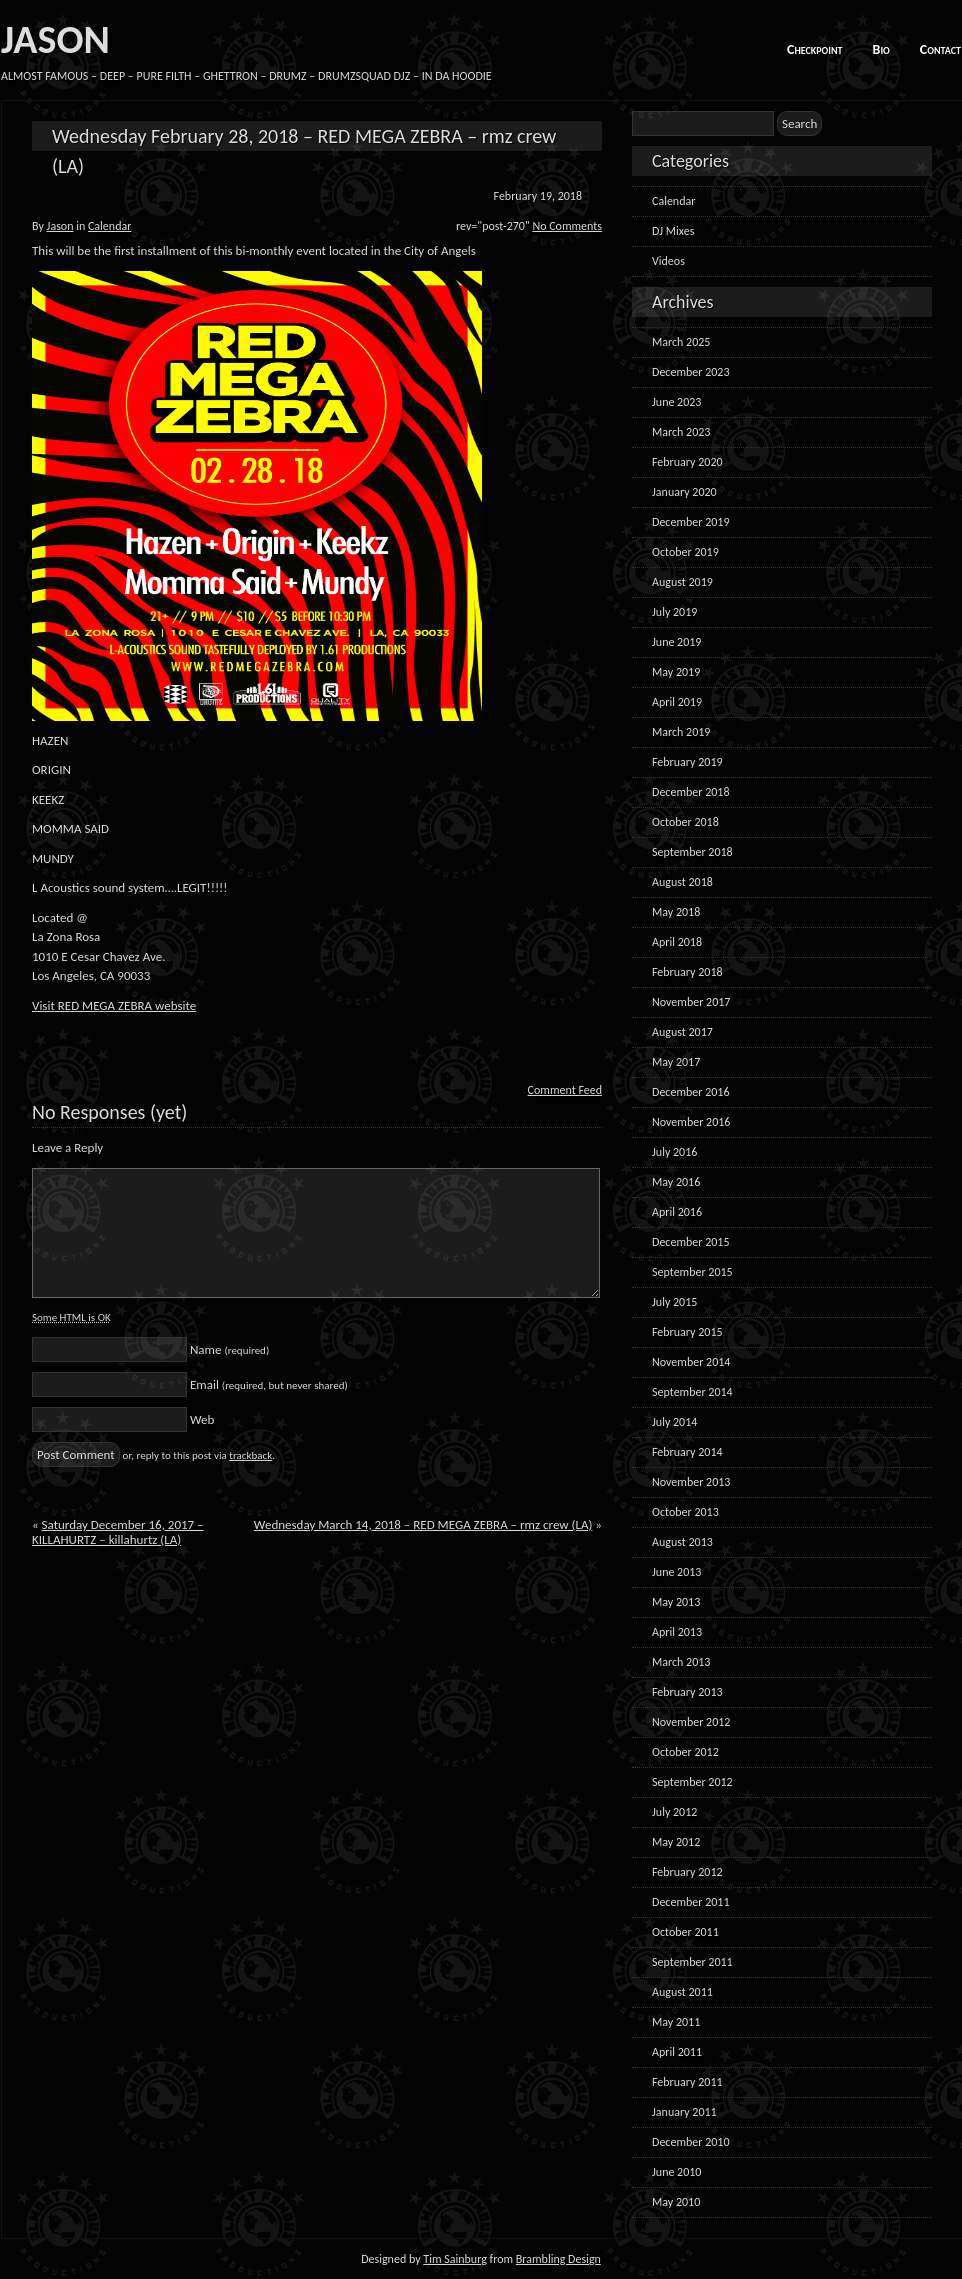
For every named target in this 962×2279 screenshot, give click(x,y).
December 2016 (690, 1092)
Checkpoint (815, 49)
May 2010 (676, 2202)
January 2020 (684, 492)
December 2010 (690, 2142)
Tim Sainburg (455, 2259)
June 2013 (676, 1572)
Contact (940, 49)
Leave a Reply (67, 1147)
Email (269, 1384)
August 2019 (682, 582)
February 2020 (687, 462)
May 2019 (676, 672)
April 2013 (677, 1632)
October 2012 (685, 1752)
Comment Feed (565, 1090)
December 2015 (690, 1242)
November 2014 (691, 1362)
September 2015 (692, 1272)
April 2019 (677, 702)
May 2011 (676, 2022)
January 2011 (684, 2112)
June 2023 (676, 402)
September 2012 (692, 1782)
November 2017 (691, 1002)
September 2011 (692, 1962)
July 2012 (674, 1812)
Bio (881, 49)
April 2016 (677, 1212)
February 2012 (687, 1872)
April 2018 (677, 942)
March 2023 (681, 432)
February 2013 (687, 1692)
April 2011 (677, 2052)
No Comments (567, 226)
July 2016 (674, 1152)
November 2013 (691, 1482)
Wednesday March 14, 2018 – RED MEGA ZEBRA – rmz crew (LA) (423, 1524)
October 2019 (685, 552)
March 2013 (681, 1662)
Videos (668, 261)
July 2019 (674, 612)
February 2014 (687, 1452)
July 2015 (674, 1302)
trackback (250, 1455)
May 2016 (676, 1182)
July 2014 (674, 1422)
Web (202, 1419)
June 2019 (676, 642)
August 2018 (682, 882)
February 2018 (687, 972)
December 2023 (690, 372)
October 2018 (685, 822)
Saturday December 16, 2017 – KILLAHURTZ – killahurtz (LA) (118, 1532)
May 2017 (676, 1062)
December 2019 (690, 522)
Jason (60, 226)
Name (229, 1349)
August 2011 (682, 1992)
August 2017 (682, 1032)
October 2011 (685, 1932)
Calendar (109, 226)
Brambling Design (558, 2259)
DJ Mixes (673, 231)
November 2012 (691, 1722)
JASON (55, 39)
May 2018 (676, 912)
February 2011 (687, 2082)
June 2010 (676, 2172)
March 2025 (681, 342)
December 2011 (690, 1902)
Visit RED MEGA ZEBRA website (114, 1005)
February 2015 (687, 1332)
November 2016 (691, 1122)
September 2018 (692, 852)
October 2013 (685, 1512)
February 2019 (687, 762)
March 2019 (681, 732)
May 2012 (676, 1842)
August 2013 (682, 1542)
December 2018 (690, 792)
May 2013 (676, 1602)
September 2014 (692, 1392)
